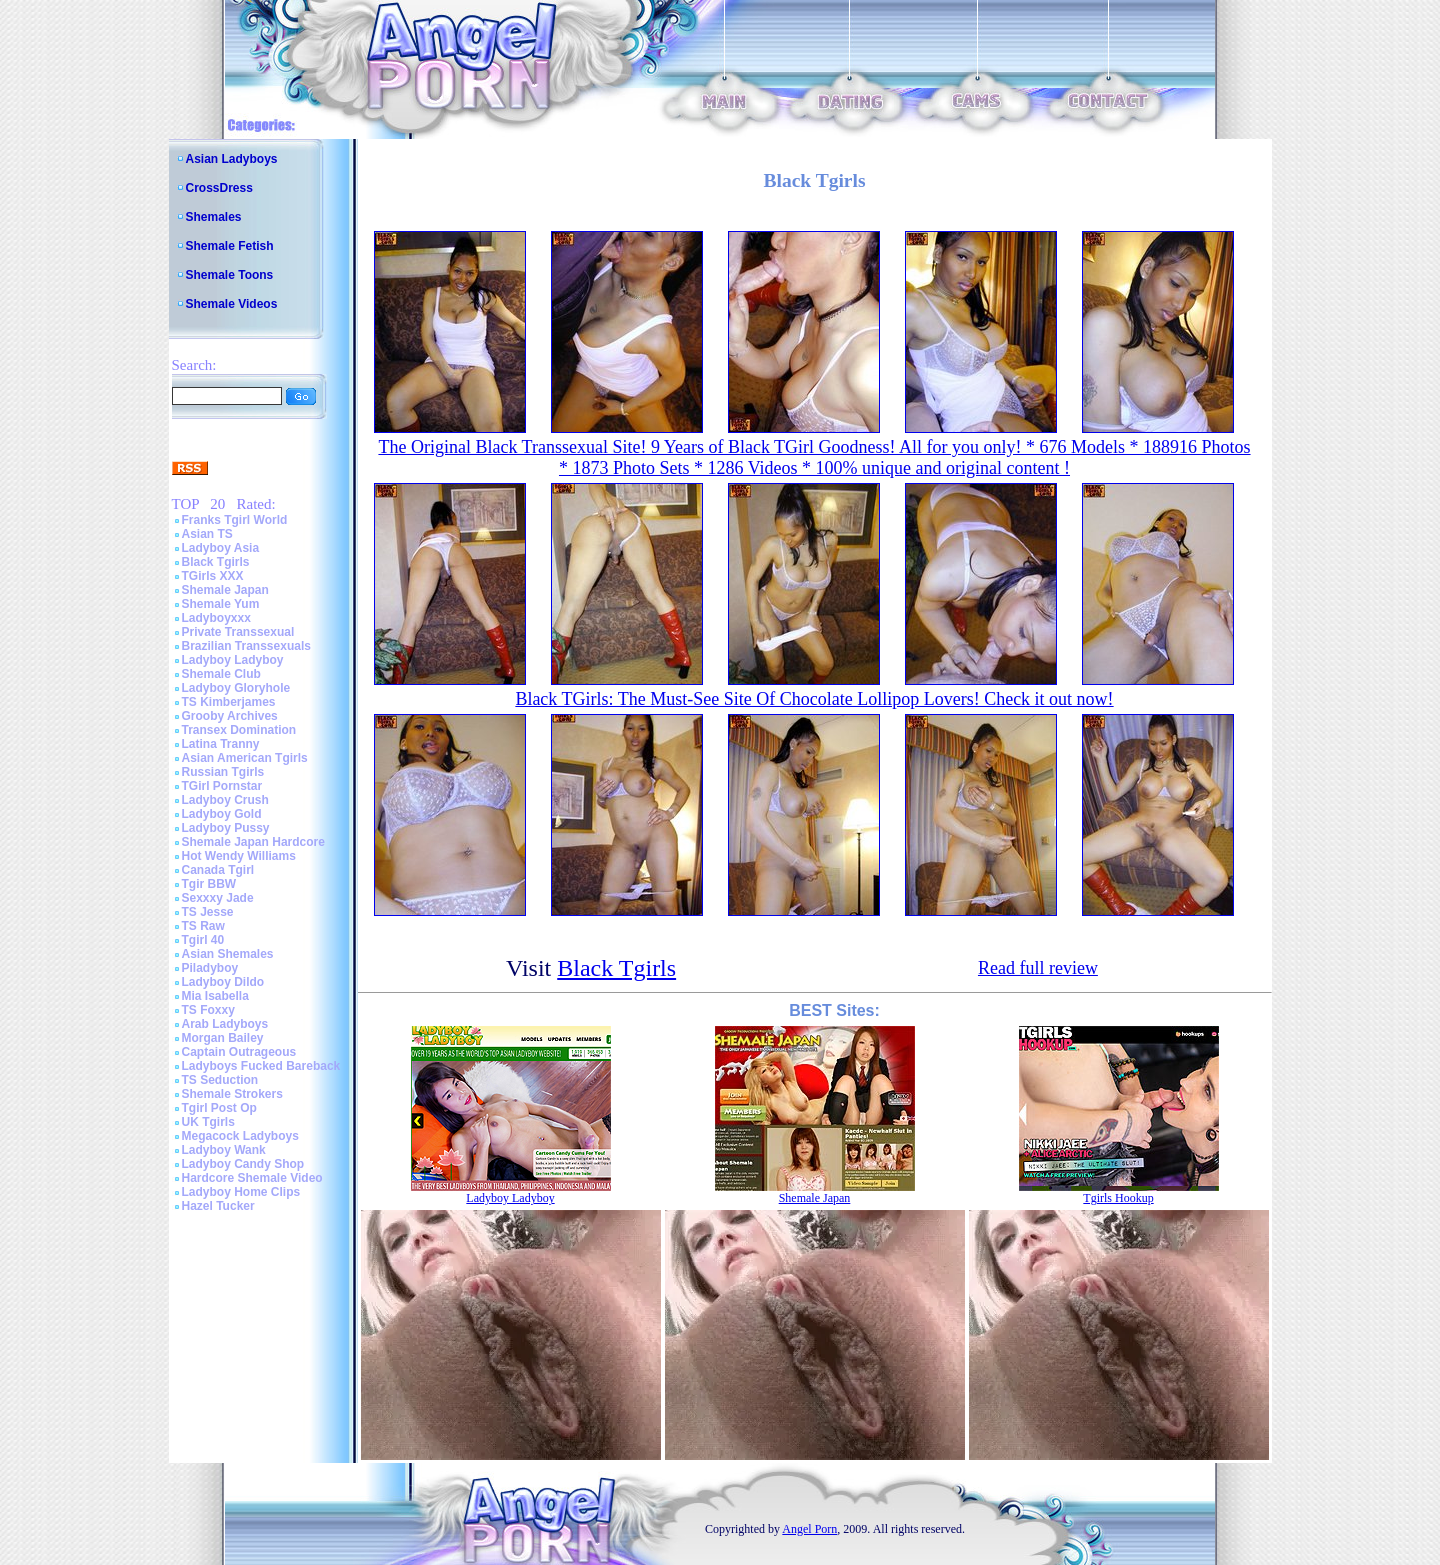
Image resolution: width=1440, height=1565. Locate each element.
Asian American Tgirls (245, 758)
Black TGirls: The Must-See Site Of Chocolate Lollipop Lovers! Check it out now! (814, 699)
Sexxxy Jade (218, 898)
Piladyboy (210, 968)
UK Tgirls (208, 1122)
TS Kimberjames (229, 702)
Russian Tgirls (223, 772)
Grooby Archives (230, 716)
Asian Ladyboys (232, 159)
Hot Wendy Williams (239, 856)
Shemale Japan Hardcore (253, 842)
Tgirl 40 (203, 940)
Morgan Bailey (223, 1038)
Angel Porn (809, 1529)
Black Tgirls (216, 562)
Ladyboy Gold (222, 814)
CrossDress (219, 188)
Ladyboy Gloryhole (236, 688)
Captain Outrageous (239, 1052)
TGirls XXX (213, 576)
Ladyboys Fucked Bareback (261, 1066)
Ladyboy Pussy (226, 828)
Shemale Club (221, 674)
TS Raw (203, 926)
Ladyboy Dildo (223, 982)
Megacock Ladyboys (240, 1136)
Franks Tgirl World (235, 520)
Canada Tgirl (218, 870)
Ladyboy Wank (224, 1150)
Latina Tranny (221, 744)
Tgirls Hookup (1118, 1198)
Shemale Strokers (232, 1094)
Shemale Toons (230, 275)
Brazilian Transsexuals (246, 646)
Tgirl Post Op (219, 1108)
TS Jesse (208, 912)
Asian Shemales (228, 954)
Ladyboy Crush (225, 800)
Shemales (214, 217)
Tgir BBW (209, 884)
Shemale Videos (232, 304)
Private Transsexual (238, 632)
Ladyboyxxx (216, 618)
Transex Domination (239, 730)
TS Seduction (220, 1080)
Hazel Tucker (218, 1206)
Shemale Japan (225, 590)
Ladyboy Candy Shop (243, 1164)
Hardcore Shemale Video (252, 1178)
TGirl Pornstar (222, 786)
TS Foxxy (208, 1010)
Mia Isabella (215, 996)
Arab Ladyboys (225, 1024)
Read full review (1038, 968)
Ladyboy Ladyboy (233, 660)
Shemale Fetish (230, 246)
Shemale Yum (221, 604)
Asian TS (207, 534)
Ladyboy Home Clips (241, 1192)
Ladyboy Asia (221, 548)
